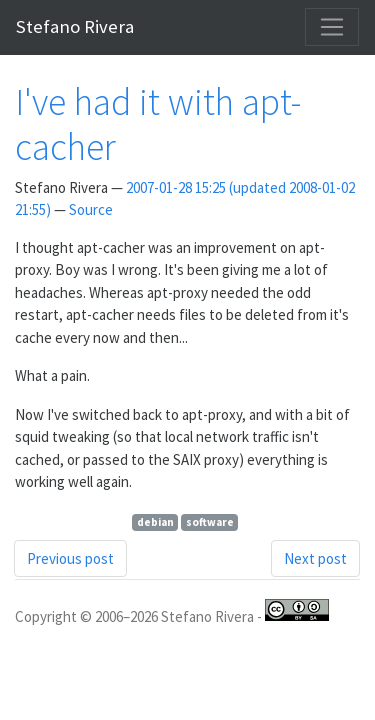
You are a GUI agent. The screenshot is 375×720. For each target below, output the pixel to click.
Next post (315, 558)
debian (155, 522)
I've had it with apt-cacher (158, 124)
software (210, 522)
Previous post (70, 558)
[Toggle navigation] (332, 27)
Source (91, 209)
